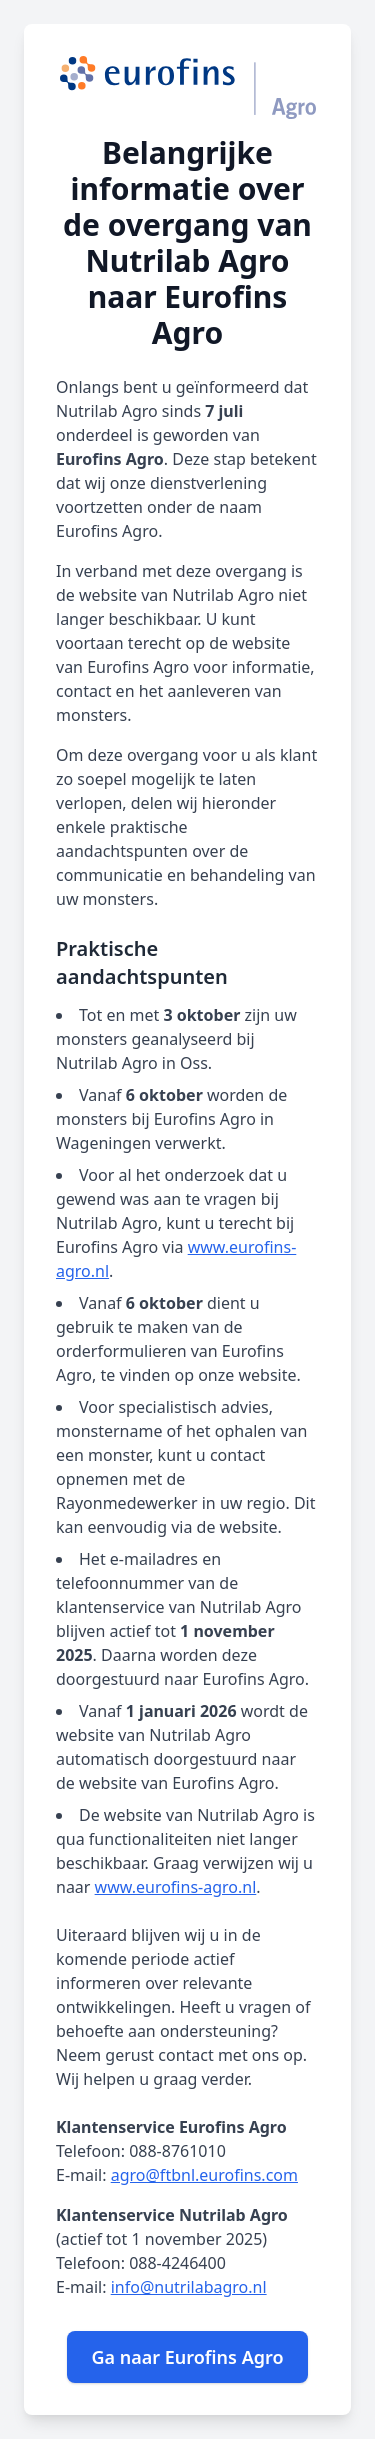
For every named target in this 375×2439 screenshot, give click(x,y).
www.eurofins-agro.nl (176, 1887)
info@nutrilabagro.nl (189, 2287)
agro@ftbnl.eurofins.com (204, 2175)
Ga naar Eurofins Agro (187, 2357)
